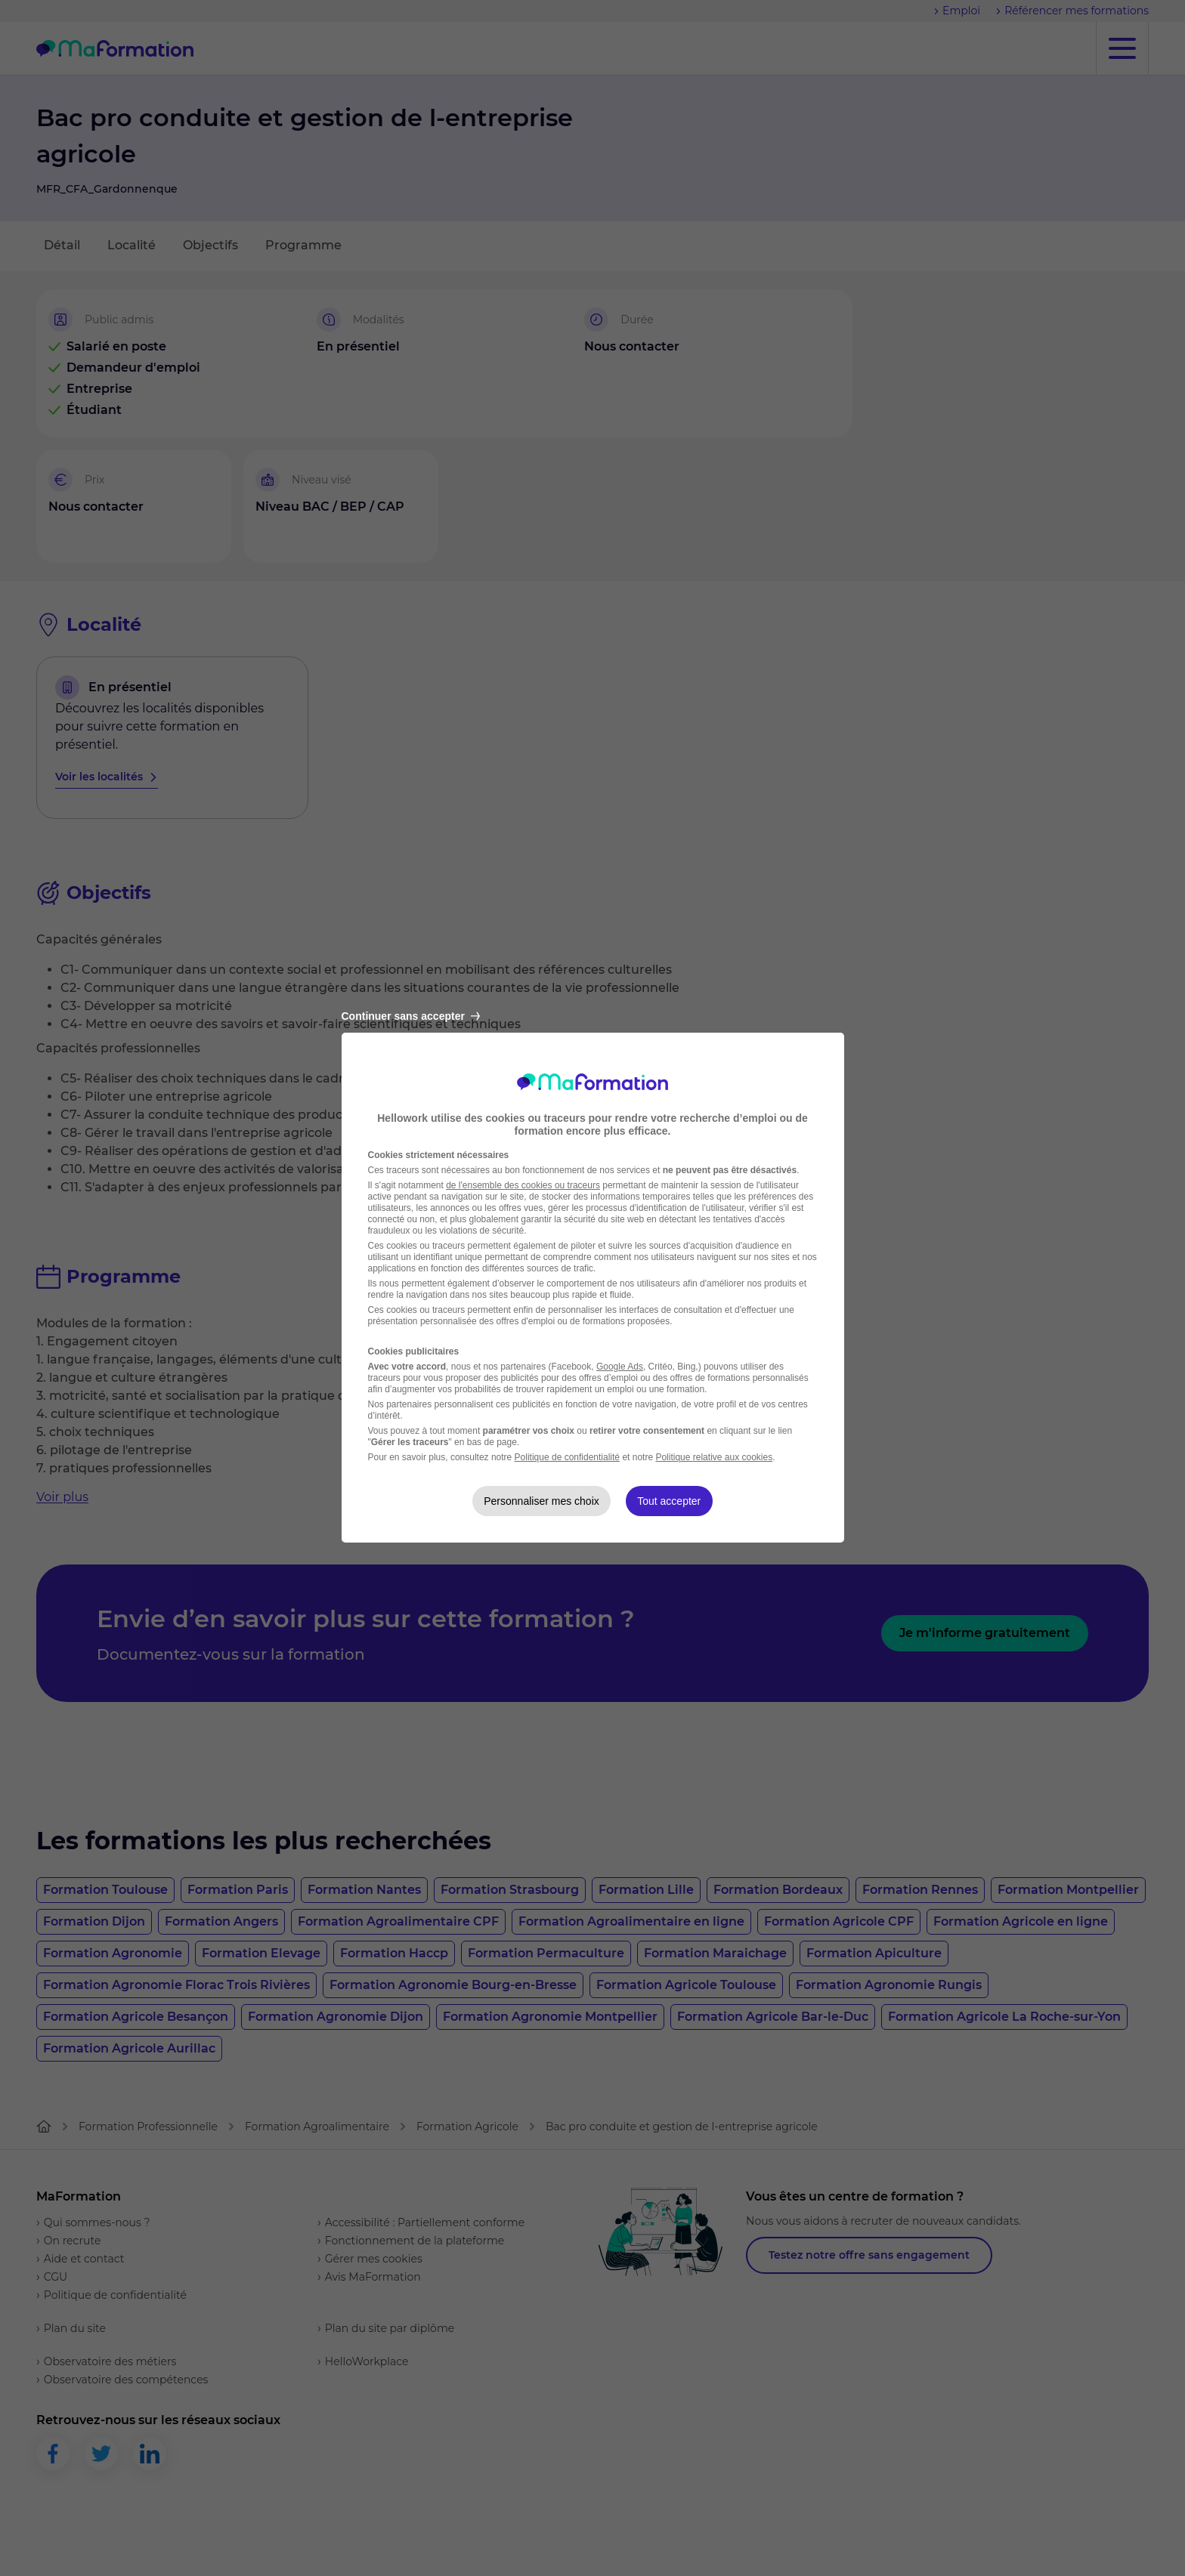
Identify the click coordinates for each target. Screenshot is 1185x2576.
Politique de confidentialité (567, 1457)
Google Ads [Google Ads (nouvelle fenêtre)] (619, 1366)
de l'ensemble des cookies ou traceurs (523, 1185)
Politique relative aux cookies (713, 1457)
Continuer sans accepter (411, 1016)
